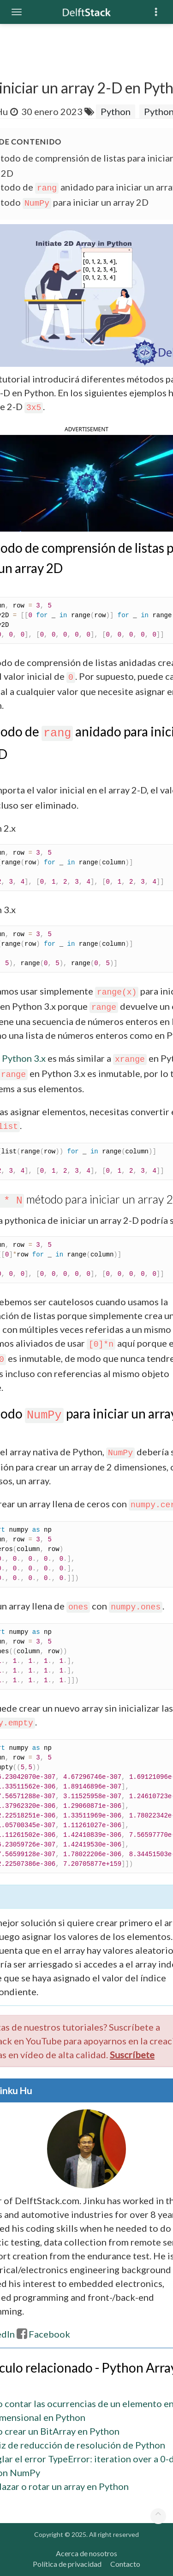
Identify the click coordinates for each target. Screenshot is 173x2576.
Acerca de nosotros (86, 2553)
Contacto (125, 2563)
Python (116, 111)
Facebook (43, 2333)
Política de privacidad (67, 2563)
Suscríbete (132, 2054)
